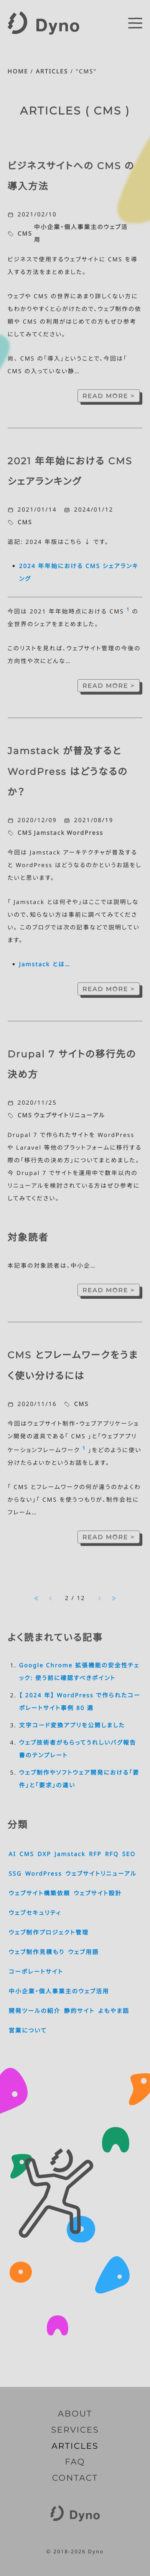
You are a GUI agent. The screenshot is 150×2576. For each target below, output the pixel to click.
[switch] (135, 23)
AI (12, 1854)
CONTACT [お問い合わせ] (75, 2478)
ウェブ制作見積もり (37, 1952)
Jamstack (49, 833)
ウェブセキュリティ (35, 1913)
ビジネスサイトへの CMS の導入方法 (71, 176)
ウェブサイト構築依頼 (39, 1893)
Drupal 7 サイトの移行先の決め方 (72, 1065)
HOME (18, 71)
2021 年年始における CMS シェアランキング (70, 471)
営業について (28, 2030)
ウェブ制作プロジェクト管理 (49, 1932)
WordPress (85, 833)
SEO (128, 1854)
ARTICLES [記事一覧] (75, 2446)
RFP (95, 1854)
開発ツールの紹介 (35, 2011)
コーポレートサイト (36, 1972)
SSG (15, 1874)
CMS (25, 234)
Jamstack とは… (45, 964)
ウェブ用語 (83, 1952)
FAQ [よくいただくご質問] (75, 2462)
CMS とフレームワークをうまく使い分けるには (73, 1365)
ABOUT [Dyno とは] (75, 2414)
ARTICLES (52, 71)
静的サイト (79, 2011)
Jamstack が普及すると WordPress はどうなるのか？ (68, 771)
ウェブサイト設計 (98, 1893)
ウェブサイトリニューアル (69, 1115)
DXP (44, 1854)
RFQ (112, 1854)
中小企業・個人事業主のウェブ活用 (81, 233)
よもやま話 (113, 2011)
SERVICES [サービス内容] (75, 2430)
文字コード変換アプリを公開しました (72, 1725)
